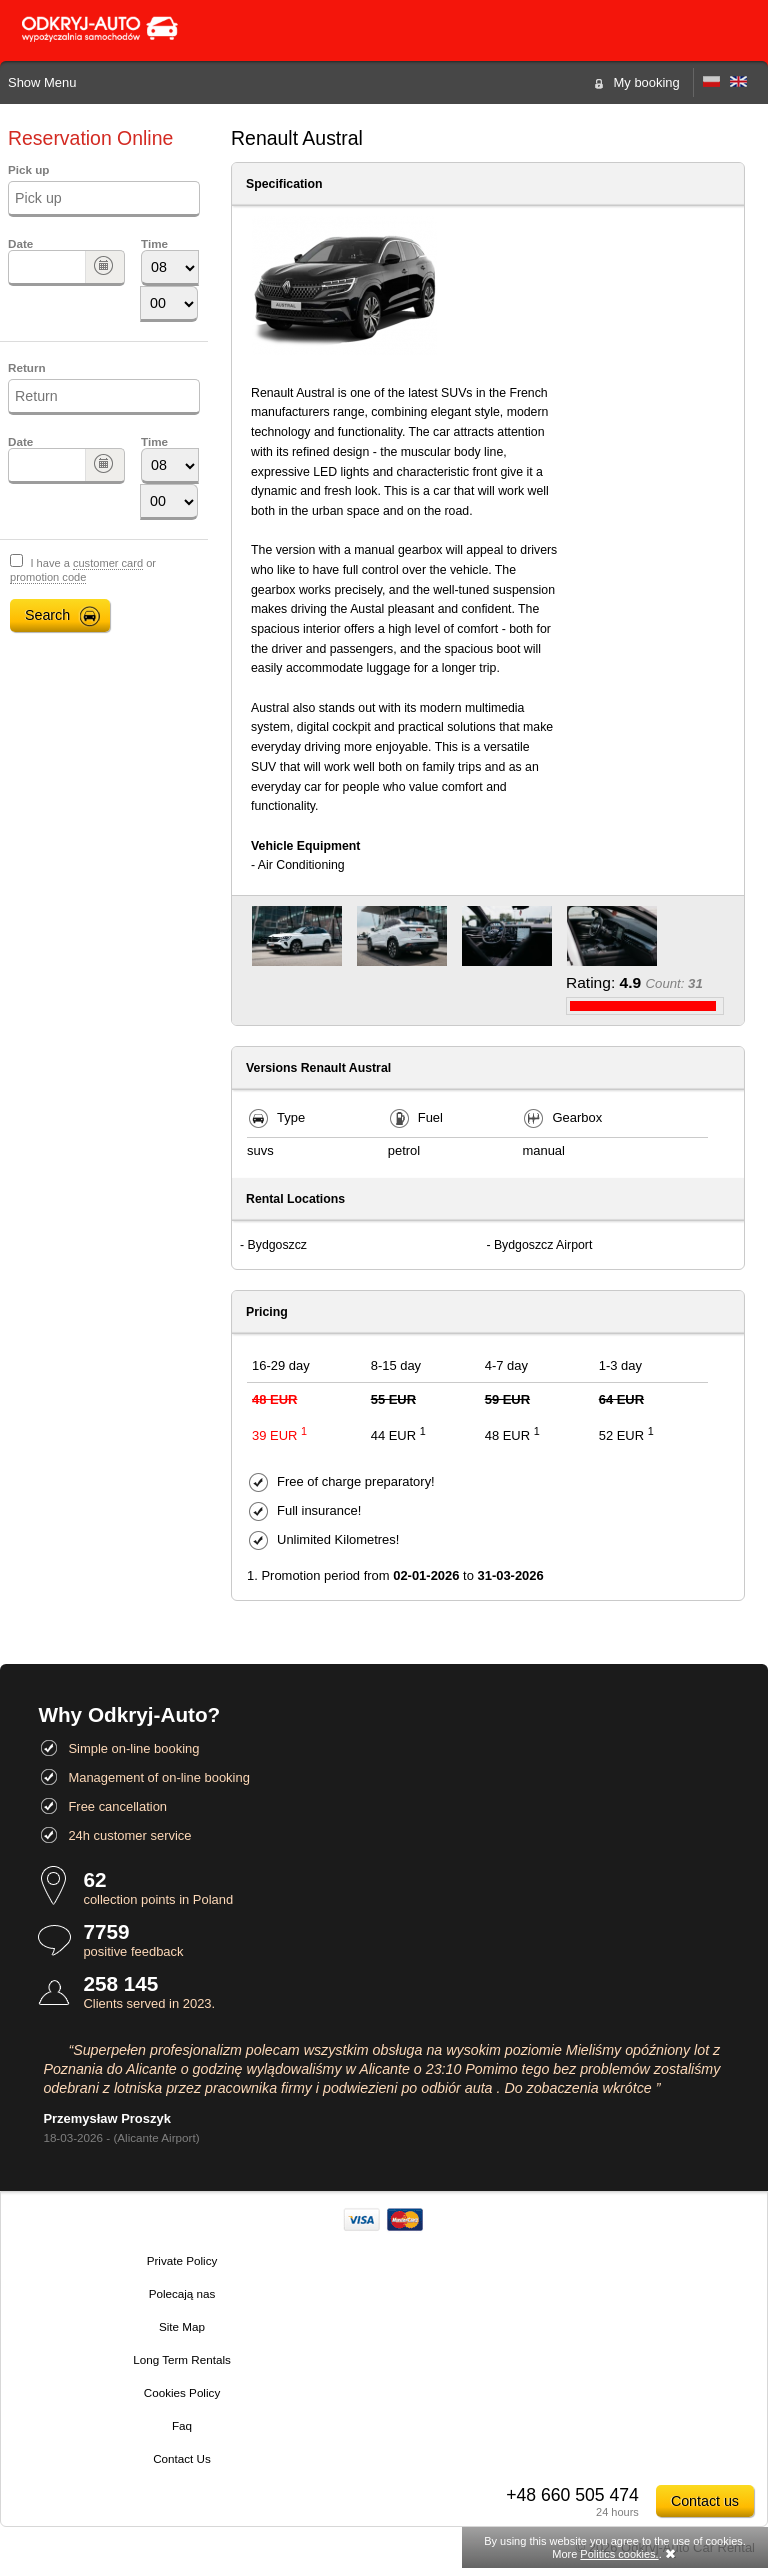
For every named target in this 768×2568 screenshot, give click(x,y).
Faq (182, 2425)
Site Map (182, 2326)
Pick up (28, 169)
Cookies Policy (182, 2392)
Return (27, 367)
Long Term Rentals (182, 2359)
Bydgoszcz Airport (543, 1245)
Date (20, 243)
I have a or (83, 570)
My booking (647, 82)
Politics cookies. (619, 2554)
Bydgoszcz (277, 1245)
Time (154, 243)
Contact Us (182, 2458)
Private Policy (182, 2260)
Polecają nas (182, 2293)
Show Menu (42, 82)
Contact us (705, 2501)
